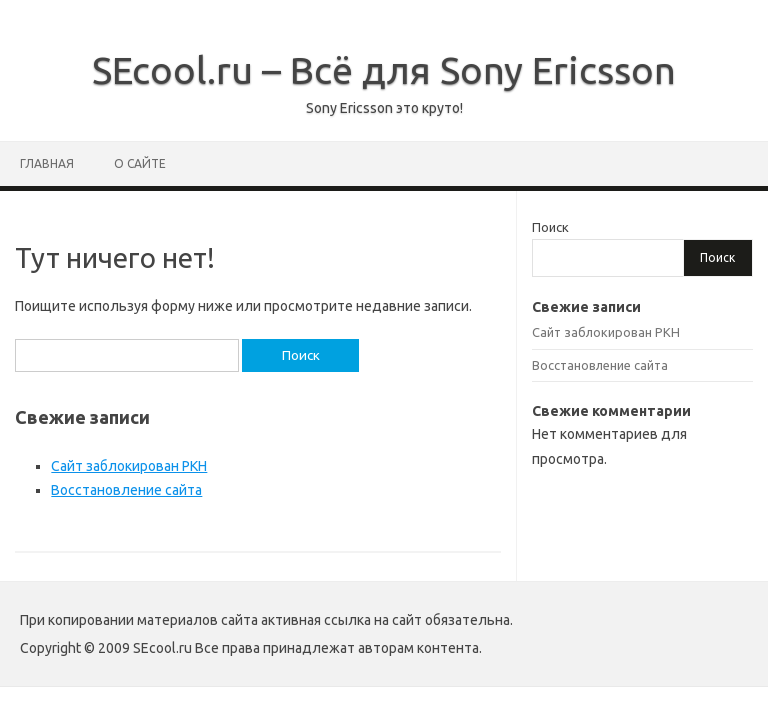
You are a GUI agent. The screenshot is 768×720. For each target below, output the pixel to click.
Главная (47, 163)
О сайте (140, 163)
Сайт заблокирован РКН (129, 466)
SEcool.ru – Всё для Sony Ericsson (384, 70)
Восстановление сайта (126, 490)
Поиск (550, 227)
